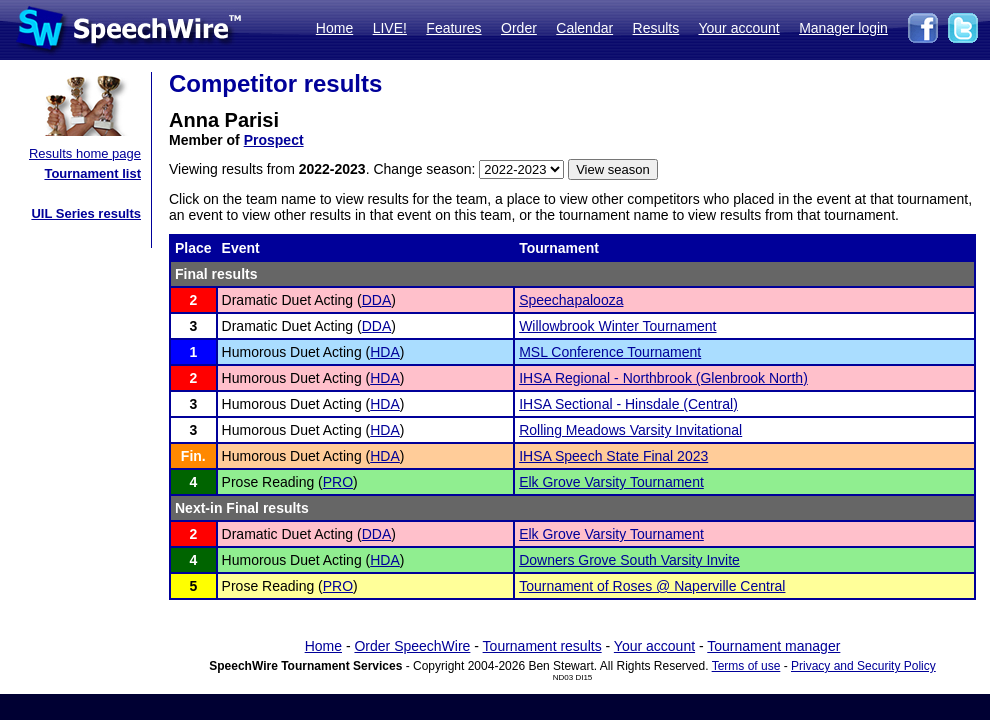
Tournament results (542, 646)
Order (519, 28)
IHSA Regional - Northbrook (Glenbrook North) (663, 378)
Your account (738, 28)
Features (453, 28)
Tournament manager (773, 646)
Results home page (85, 153)
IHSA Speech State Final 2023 (613, 456)
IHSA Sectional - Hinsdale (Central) (628, 404)
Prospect (274, 140)
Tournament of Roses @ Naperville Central (652, 586)
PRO (338, 482)
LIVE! (390, 28)
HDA (385, 352)
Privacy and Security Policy (863, 666)
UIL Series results (86, 213)
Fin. (193, 456)
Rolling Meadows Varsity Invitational (630, 430)
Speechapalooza (571, 300)
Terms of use (746, 666)
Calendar (584, 28)
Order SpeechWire (412, 646)
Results (656, 28)
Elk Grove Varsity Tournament (611, 482)
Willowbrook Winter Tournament (617, 326)
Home (334, 28)
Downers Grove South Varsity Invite (629, 560)
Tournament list (92, 173)
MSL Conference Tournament (610, 352)
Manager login (843, 28)
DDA (377, 300)
